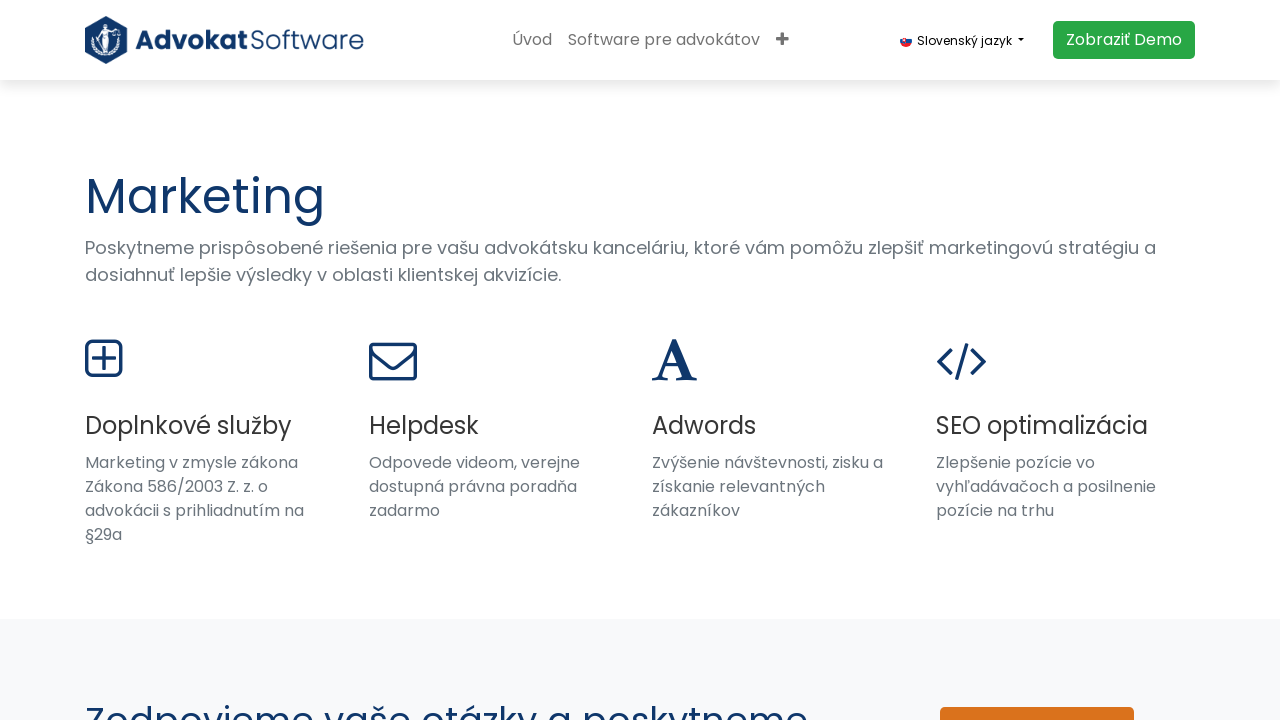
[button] (782, 40)
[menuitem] (532, 40)
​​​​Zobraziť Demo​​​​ (1124, 39)
